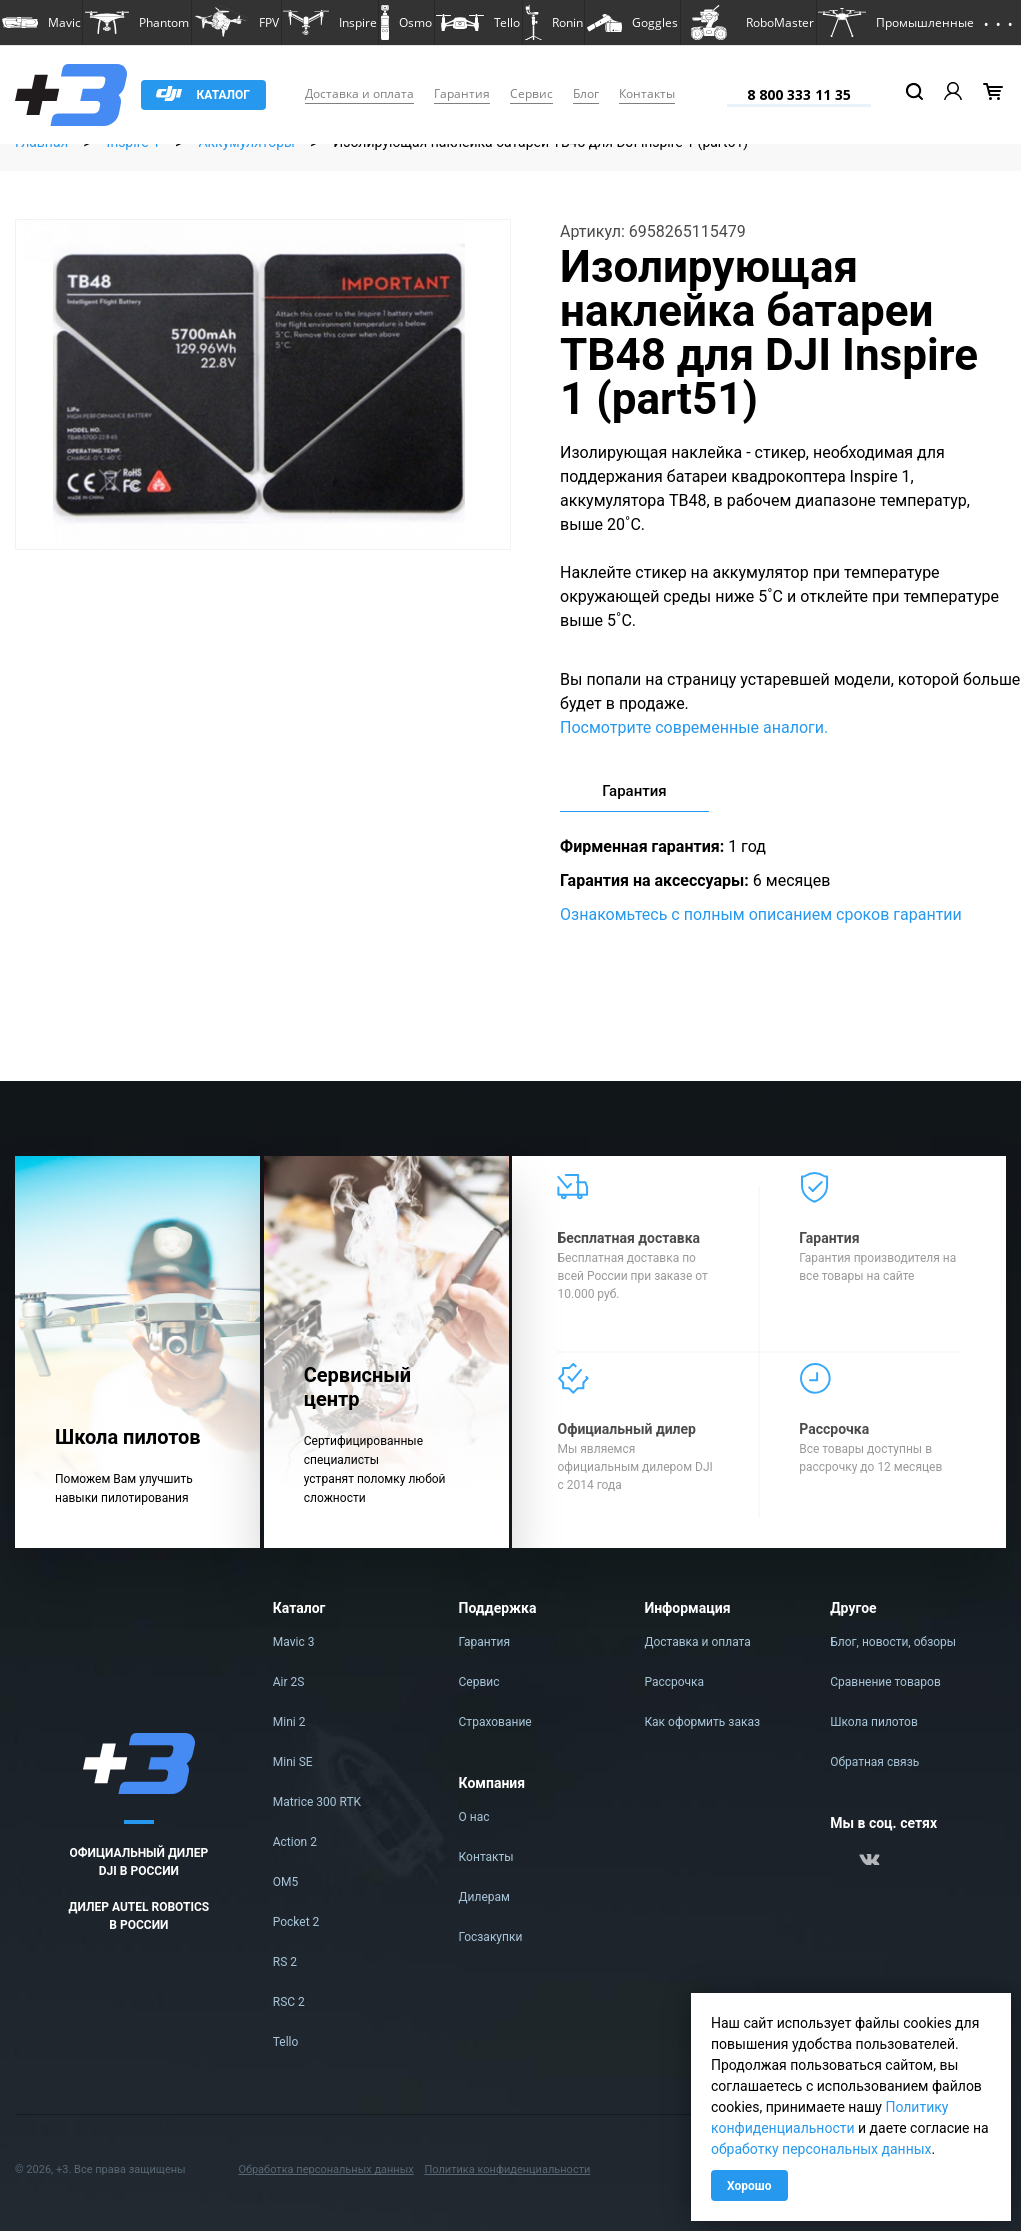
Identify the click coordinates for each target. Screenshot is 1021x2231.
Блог (586, 93)
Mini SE (293, 1762)
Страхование (495, 1722)
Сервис (531, 93)
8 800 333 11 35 (799, 94)
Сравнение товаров (885, 1682)
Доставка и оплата (359, 93)
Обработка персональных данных (325, 2169)
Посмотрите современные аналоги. (694, 727)
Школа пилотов (874, 1722)
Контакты (647, 93)
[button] (41, 22)
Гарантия (462, 93)
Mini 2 (289, 1722)
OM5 (285, 1882)
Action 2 (295, 1842)
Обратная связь (874, 1762)
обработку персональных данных (821, 2149)
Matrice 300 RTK (317, 1802)
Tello (286, 2042)
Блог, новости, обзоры (893, 1642)
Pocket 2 (296, 1922)
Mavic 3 (294, 1642)
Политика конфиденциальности (507, 2169)
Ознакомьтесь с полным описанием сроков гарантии (761, 914)
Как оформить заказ (702, 1722)
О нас (474, 1817)
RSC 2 (289, 2002)
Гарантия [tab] (634, 791)
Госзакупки (491, 1937)
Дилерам (484, 1897)
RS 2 (285, 1962)
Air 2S (289, 1682)
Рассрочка (674, 1682)
